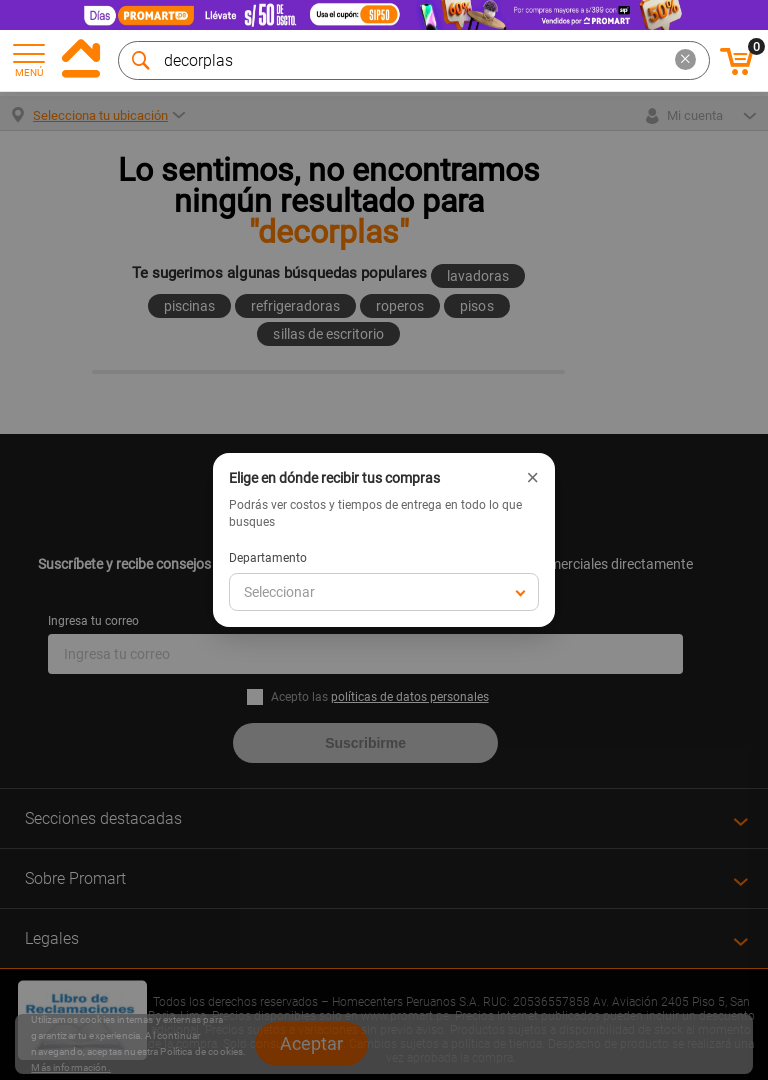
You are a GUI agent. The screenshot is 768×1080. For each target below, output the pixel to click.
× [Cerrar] (532, 478)
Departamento (268, 558)
